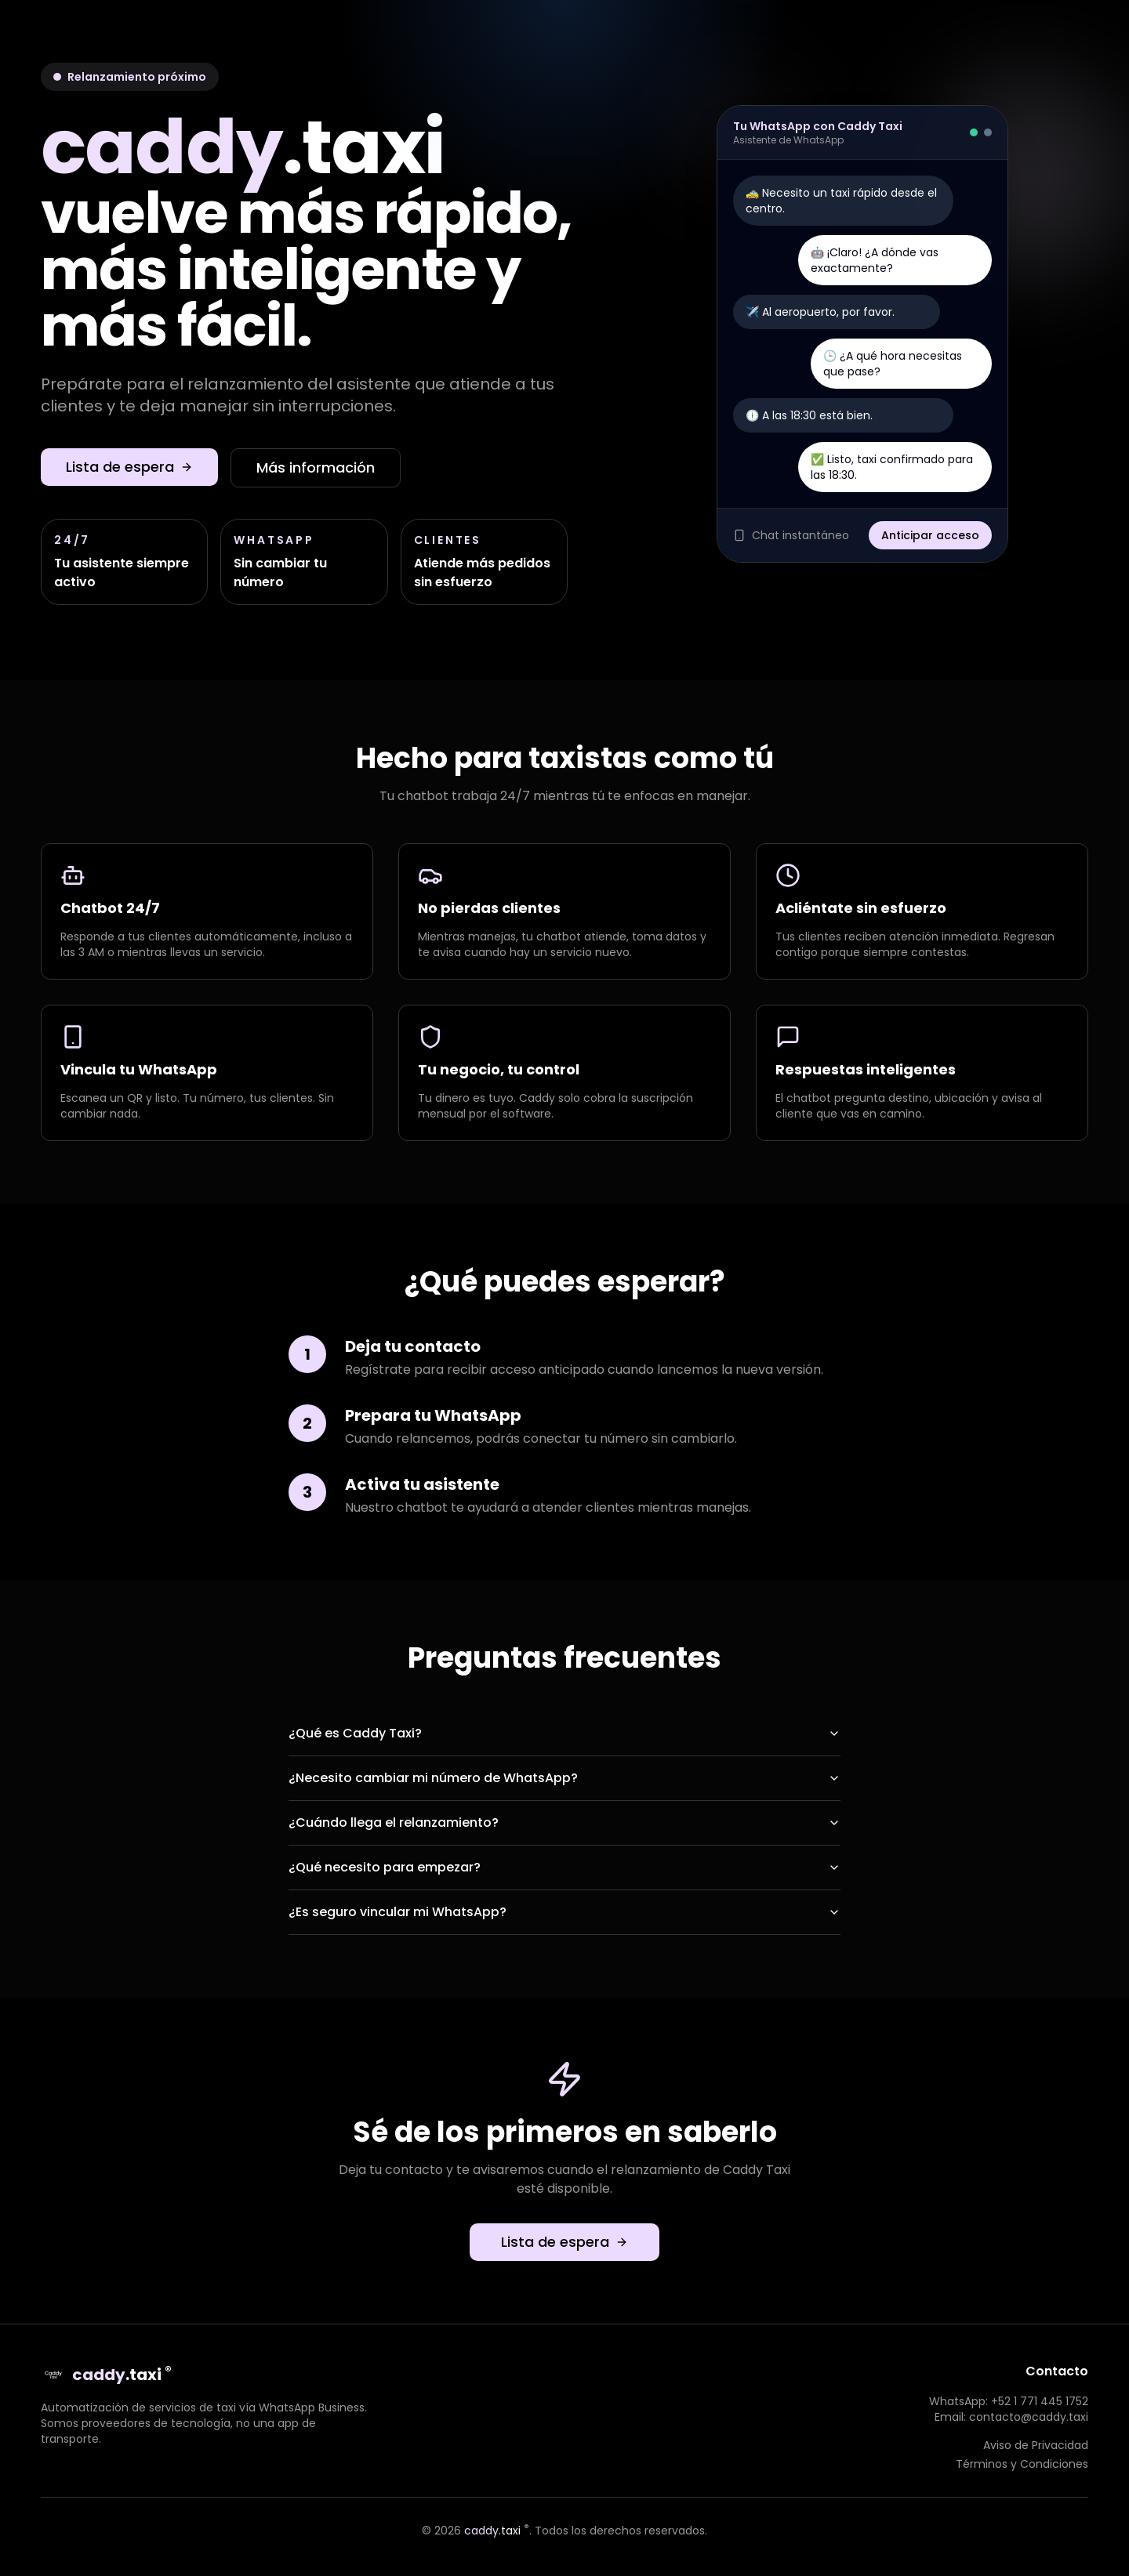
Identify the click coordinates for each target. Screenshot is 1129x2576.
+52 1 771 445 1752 (1039, 2401)
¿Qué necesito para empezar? (564, 1867)
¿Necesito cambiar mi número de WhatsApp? (564, 1778)
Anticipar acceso (930, 535)
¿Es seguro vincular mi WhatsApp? (564, 1912)
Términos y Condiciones (1022, 2464)
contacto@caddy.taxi (1028, 2417)
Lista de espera (129, 466)
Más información (315, 467)
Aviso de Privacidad (1035, 2445)
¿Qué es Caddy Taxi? (564, 1733)
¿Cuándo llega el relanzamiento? (564, 1822)
